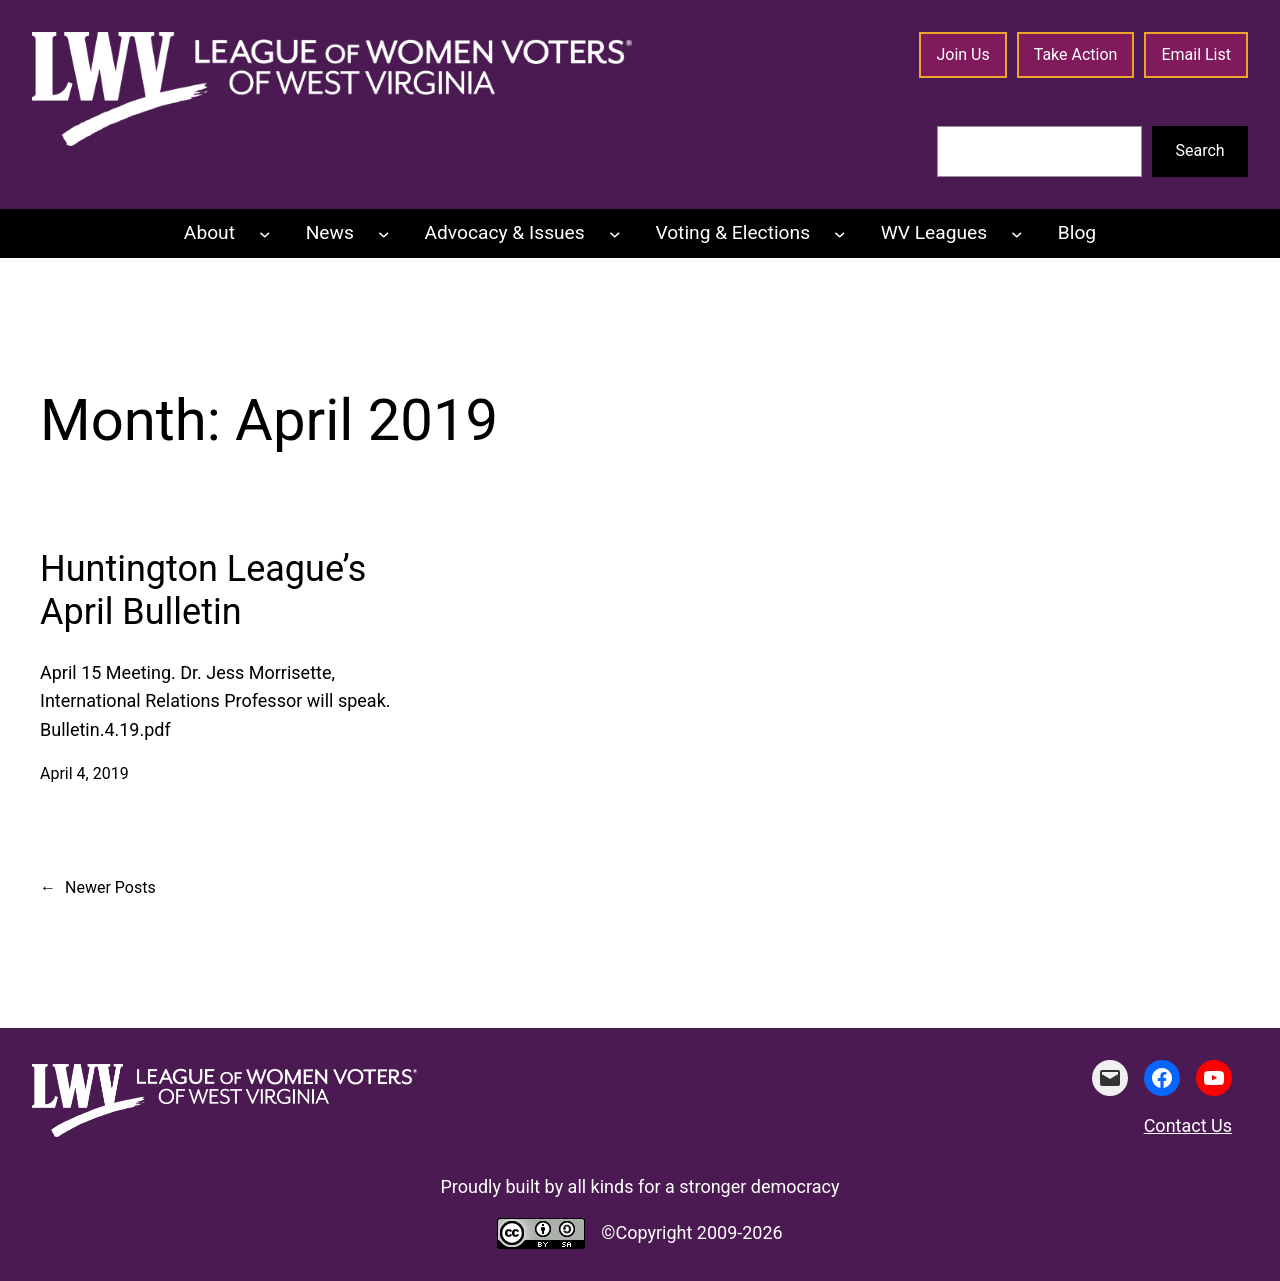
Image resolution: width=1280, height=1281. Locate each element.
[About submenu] (265, 234)
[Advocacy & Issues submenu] (615, 234)
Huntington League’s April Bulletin (203, 590)
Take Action (1076, 54)
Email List (1196, 54)
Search (1200, 150)
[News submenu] (384, 234)
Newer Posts (98, 888)
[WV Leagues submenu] (1017, 234)
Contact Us (1188, 1125)
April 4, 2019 (84, 773)
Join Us (962, 54)
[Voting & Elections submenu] (840, 234)
